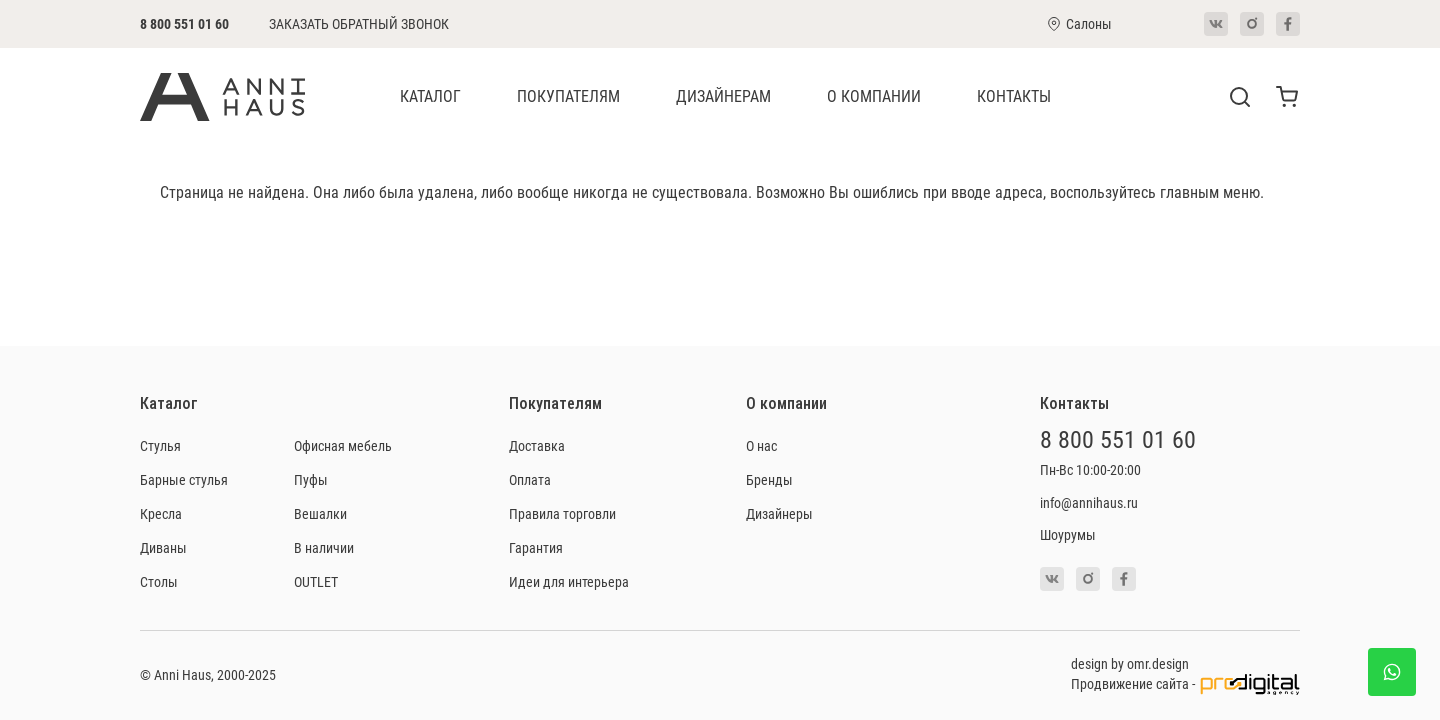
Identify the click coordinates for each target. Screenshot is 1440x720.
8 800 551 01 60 (184, 23)
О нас (761, 445)
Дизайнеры (779, 513)
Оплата (530, 479)
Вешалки (320, 513)
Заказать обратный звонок (359, 24)
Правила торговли (562, 513)
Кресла (161, 513)
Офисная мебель (343, 445)
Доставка (537, 445)
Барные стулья (184, 479)
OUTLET (316, 581)
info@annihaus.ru (1089, 502)
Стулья (160, 445)
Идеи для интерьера (569, 581)
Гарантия (536, 547)
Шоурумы (1068, 534)
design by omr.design (1130, 663)
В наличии (324, 547)
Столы (159, 581)
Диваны (163, 547)
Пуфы (311, 479)
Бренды (769, 479)
